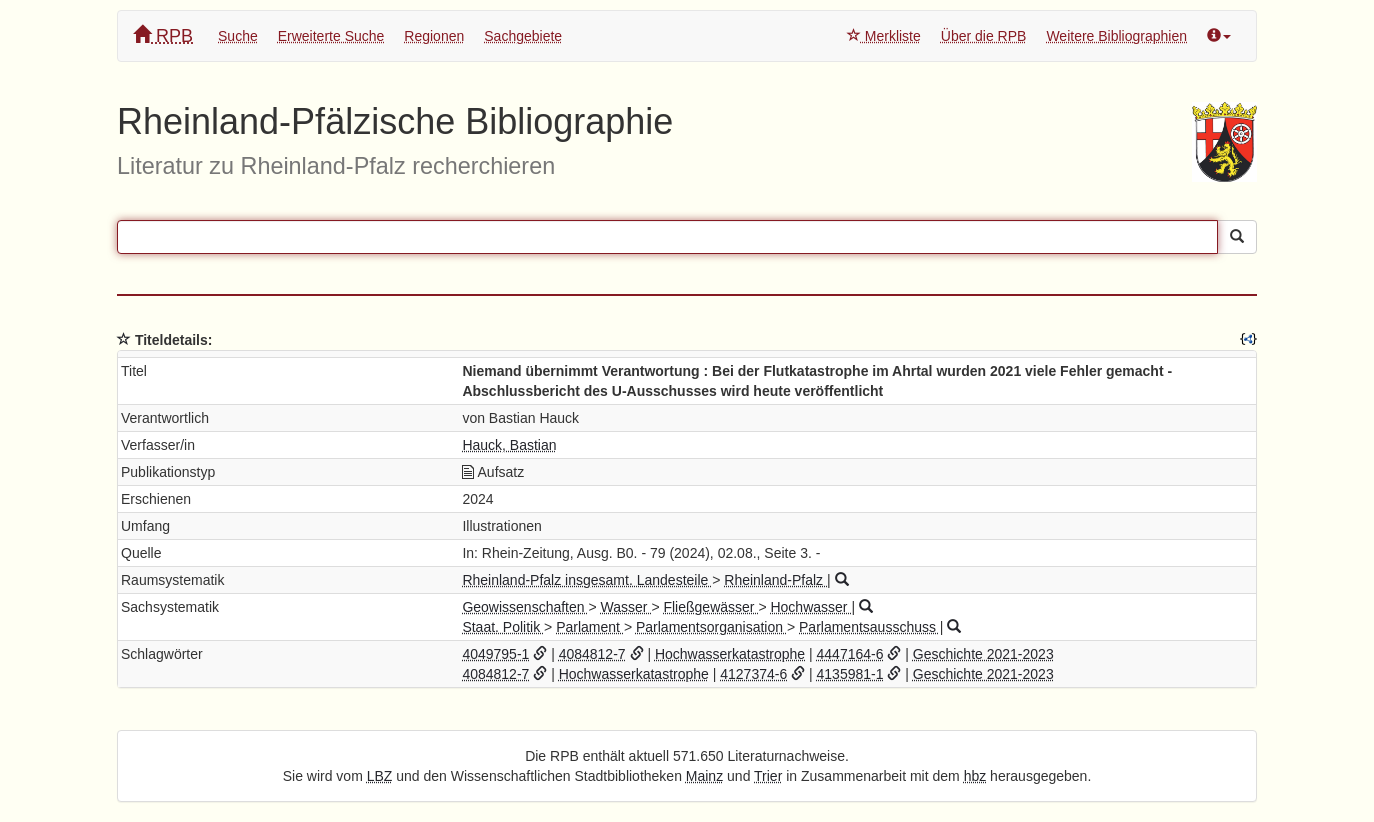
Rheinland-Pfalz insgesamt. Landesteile (587, 580)
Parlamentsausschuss (869, 627)
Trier (768, 776)
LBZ (380, 776)
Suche (238, 36)
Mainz (704, 776)
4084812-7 (592, 654)
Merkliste (884, 36)
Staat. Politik (503, 627)
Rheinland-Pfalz (775, 580)
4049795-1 (495, 654)
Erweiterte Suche (331, 36)
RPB (163, 35)
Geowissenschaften (525, 607)
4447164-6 (850, 654)
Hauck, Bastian (509, 445)
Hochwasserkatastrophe (730, 654)
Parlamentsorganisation (711, 627)
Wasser (626, 607)
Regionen (434, 36)
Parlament (590, 627)
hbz (975, 776)
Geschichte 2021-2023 (983, 654)
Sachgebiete (523, 36)
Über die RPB (984, 36)
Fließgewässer (710, 607)
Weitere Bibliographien (1116, 36)
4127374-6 (753, 674)
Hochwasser (810, 607)
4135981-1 (850, 674)
